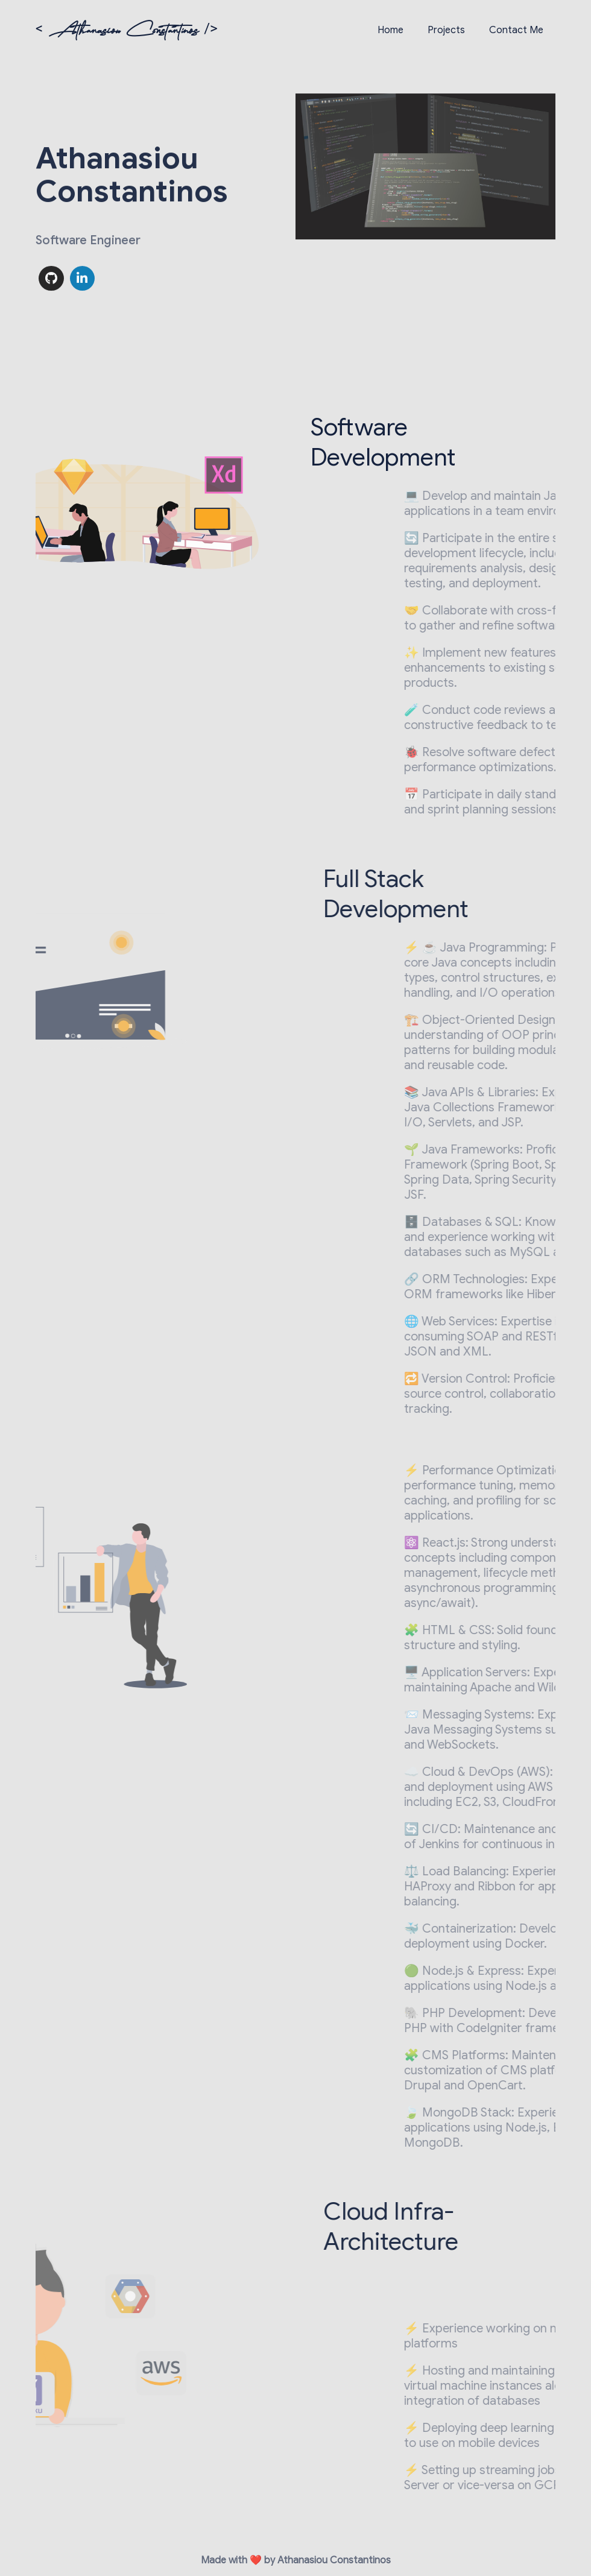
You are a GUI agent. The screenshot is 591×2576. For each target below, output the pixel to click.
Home (390, 30)
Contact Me (516, 30)
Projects (446, 30)
